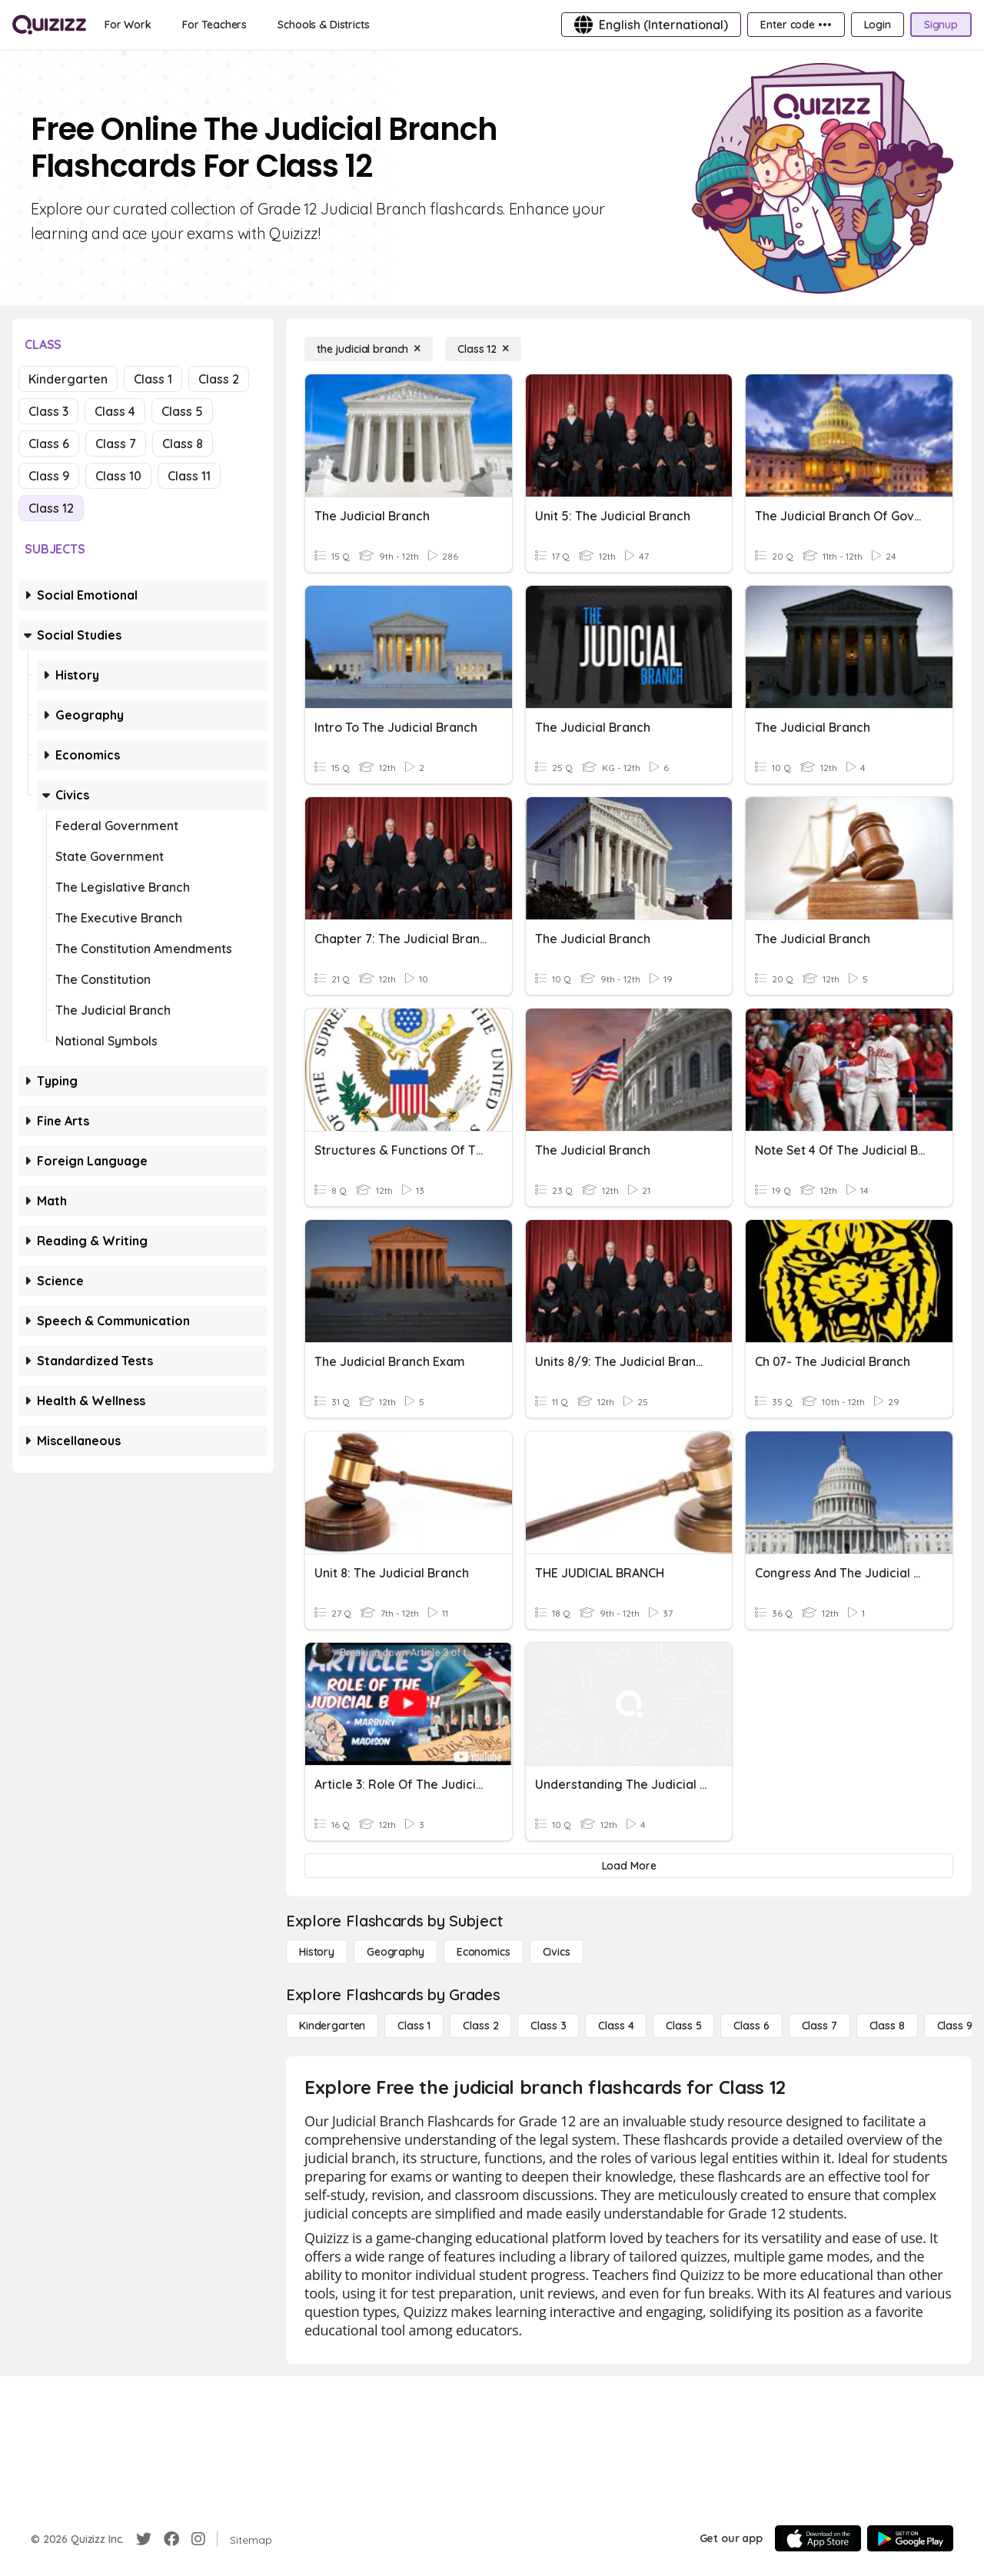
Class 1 (153, 379)
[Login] (877, 24)
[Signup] (941, 24)
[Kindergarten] (332, 2025)
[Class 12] (483, 349)
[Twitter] (143, 2539)
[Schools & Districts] (323, 24)
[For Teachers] (214, 24)
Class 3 (48, 411)
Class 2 (218, 379)
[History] (316, 1951)
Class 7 (115, 443)
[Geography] (395, 1951)
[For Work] (128, 24)
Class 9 (48, 476)
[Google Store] (910, 2538)
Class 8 (182, 443)
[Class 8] (887, 2025)
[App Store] (818, 2538)
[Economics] (484, 1951)
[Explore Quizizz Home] (49, 25)
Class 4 (115, 411)
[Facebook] (171, 2539)
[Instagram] (198, 2539)
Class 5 (182, 411)
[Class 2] (480, 2025)
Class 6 (48, 443)
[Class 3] (548, 2025)
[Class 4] (616, 2025)
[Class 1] (414, 2025)
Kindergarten (68, 379)
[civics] (556, 1951)
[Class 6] (751, 2025)
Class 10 (118, 476)
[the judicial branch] (368, 349)
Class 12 (51, 508)
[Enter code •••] (795, 24)
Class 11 (189, 476)
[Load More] (628, 1865)
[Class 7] (819, 2025)
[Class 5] (683, 2025)
